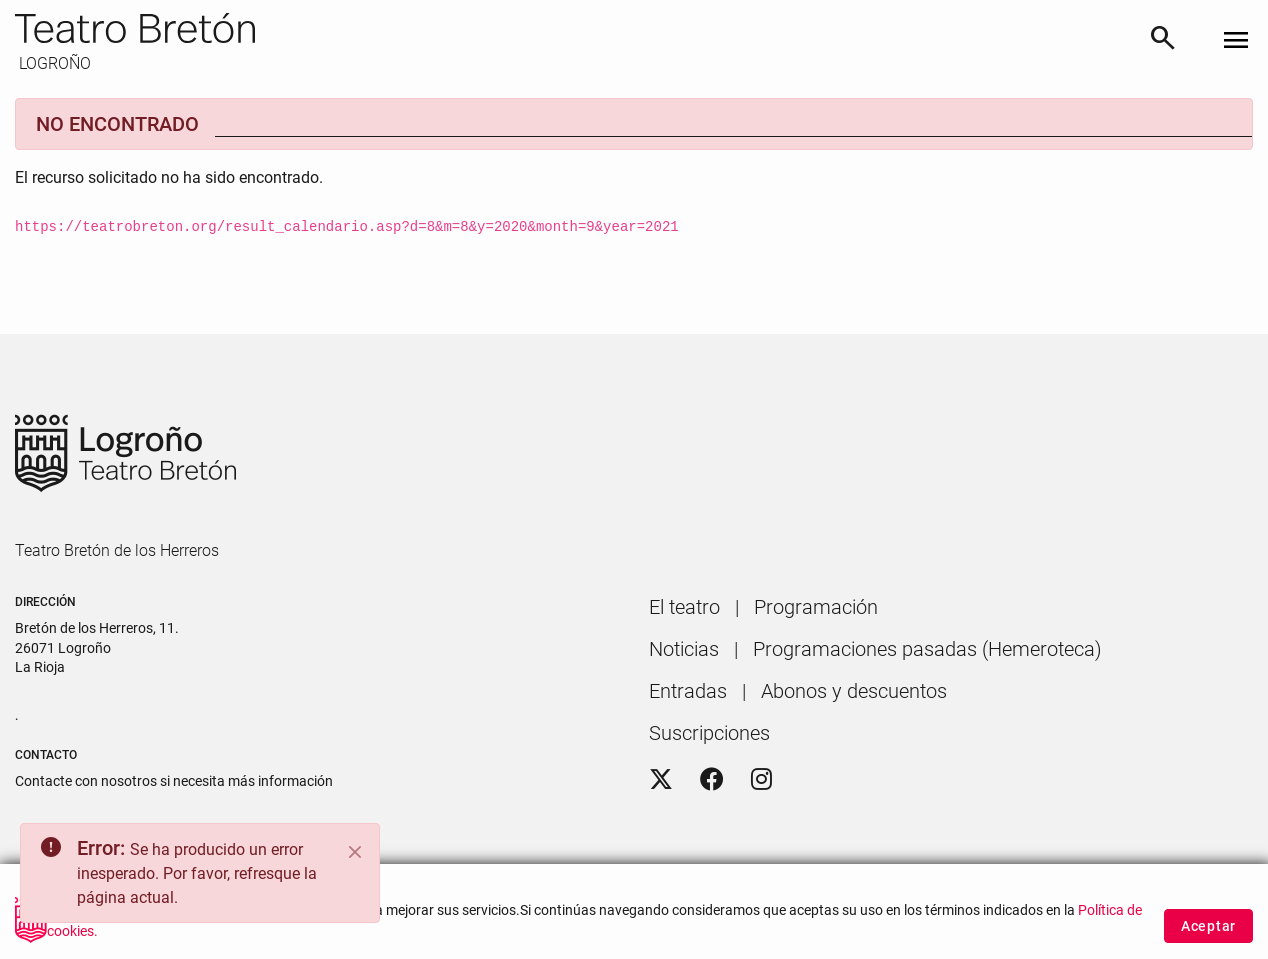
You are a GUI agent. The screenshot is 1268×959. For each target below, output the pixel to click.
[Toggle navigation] (1236, 41)
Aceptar (1208, 936)
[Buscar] (1163, 41)
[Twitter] (661, 780)
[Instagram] (761, 780)
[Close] (355, 852)
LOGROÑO (53, 63)
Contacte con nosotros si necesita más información (174, 781)
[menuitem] (684, 607)
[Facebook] (712, 780)
